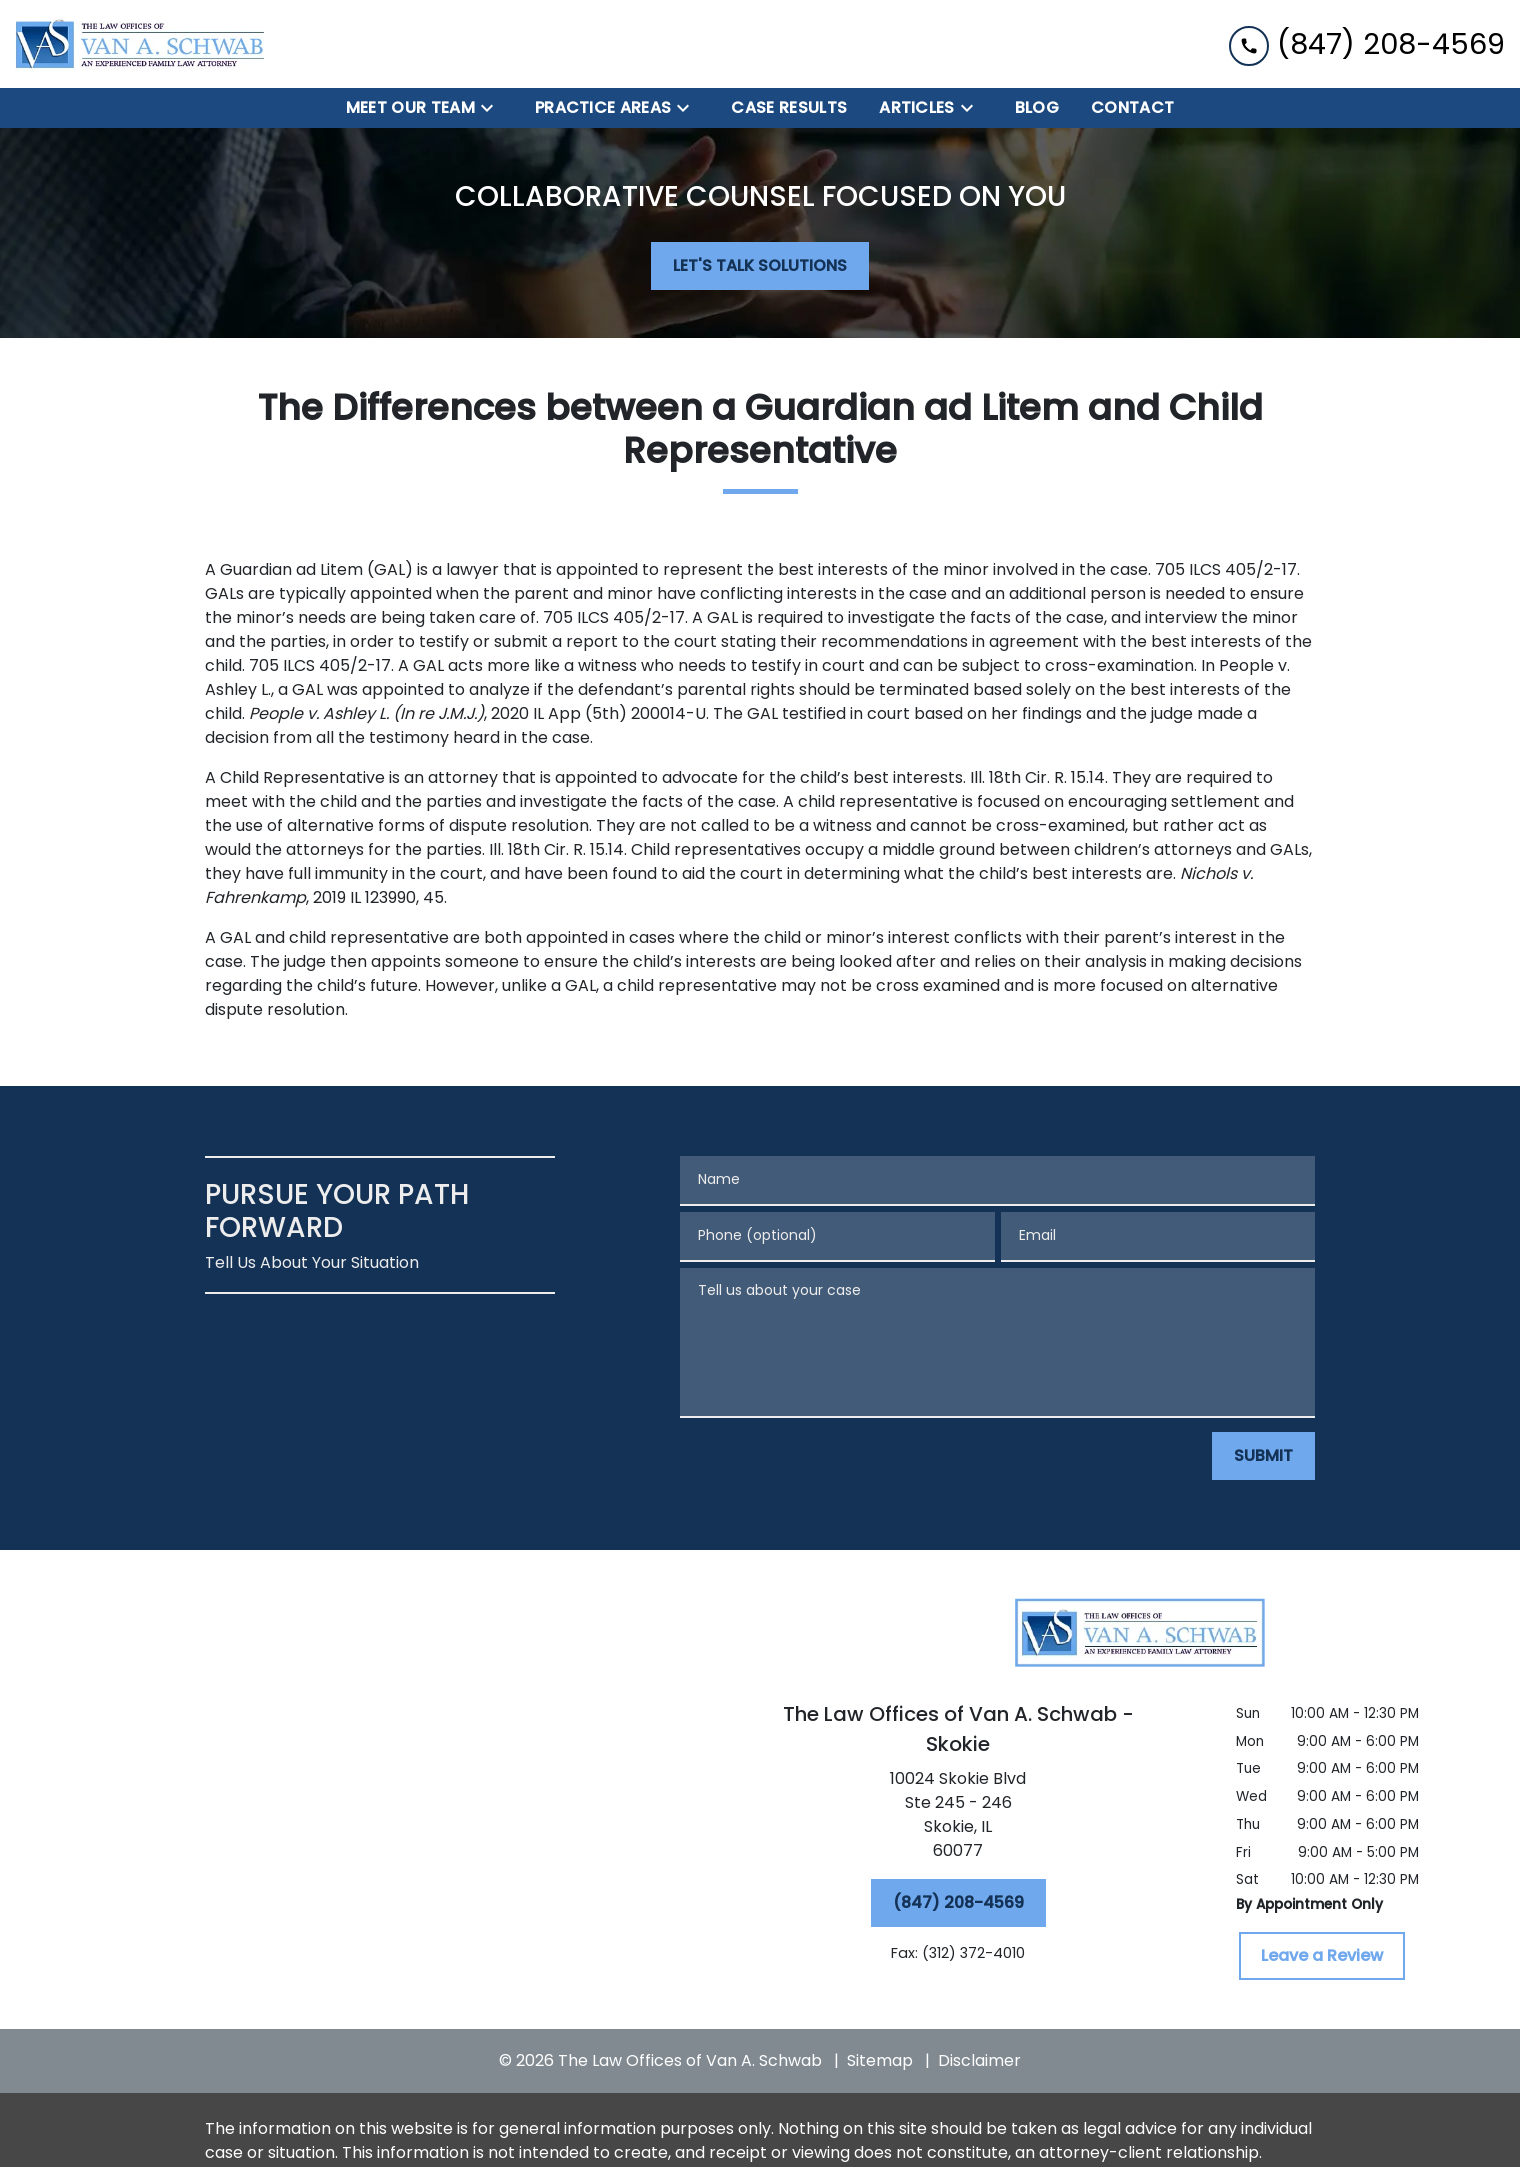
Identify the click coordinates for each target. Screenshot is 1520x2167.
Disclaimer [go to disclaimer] (979, 2060)
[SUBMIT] (1263, 1456)
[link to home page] (140, 44)
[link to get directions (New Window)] (958, 1819)
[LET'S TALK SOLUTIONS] (760, 266)
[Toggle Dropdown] (493, 108)
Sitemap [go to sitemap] (880, 2060)
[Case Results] (789, 108)
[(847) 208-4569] (958, 1903)
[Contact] (1132, 108)
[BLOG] (1037, 108)
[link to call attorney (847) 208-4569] (1367, 43)
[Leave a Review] (1322, 1956)
